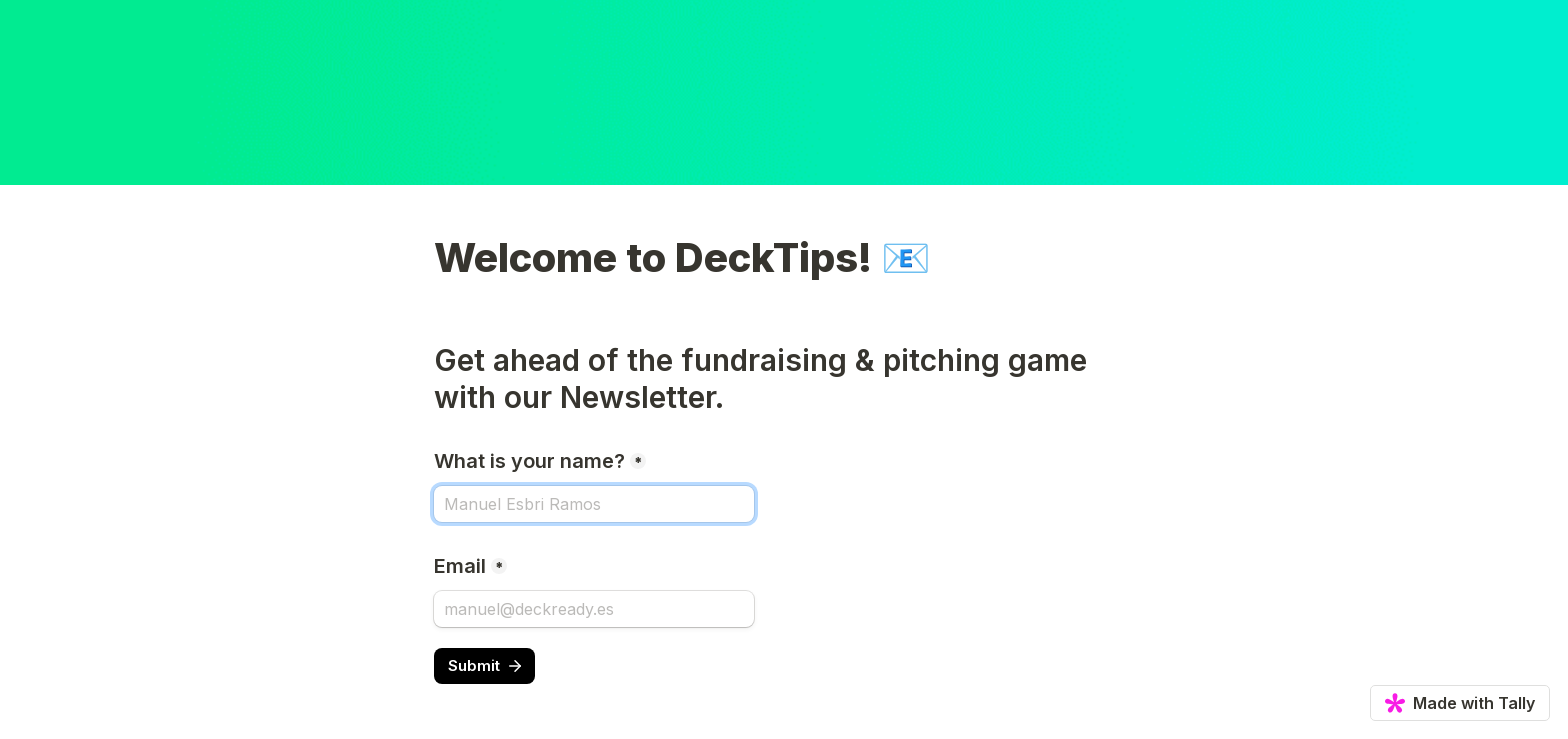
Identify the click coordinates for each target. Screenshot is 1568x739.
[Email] (594, 609)
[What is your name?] (594, 504)
